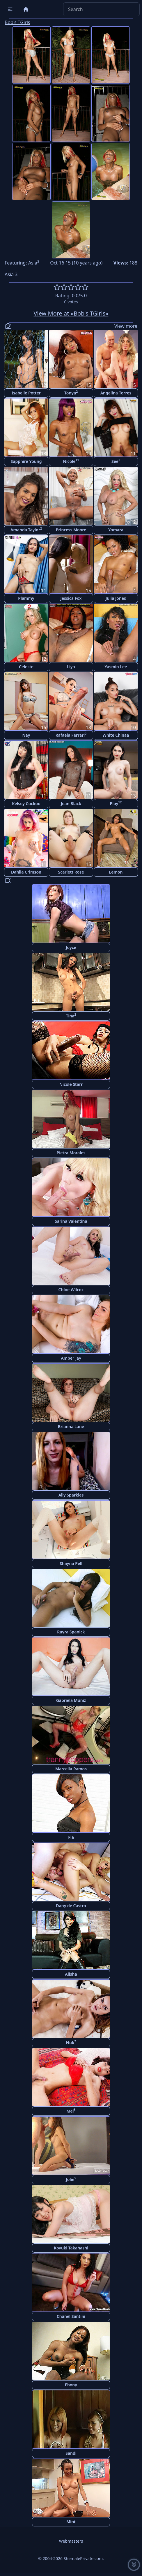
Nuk (71, 2042)
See (115, 461)
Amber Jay (71, 1358)
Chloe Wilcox (71, 1289)
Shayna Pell (71, 1563)
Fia (71, 1837)
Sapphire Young (26, 461)
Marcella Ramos (71, 1768)
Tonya (71, 393)
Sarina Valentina (71, 1221)
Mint (71, 2521)
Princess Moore (71, 529)
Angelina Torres (116, 393)
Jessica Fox (71, 598)
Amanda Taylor (26, 529)
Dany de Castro (71, 1905)
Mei (70, 2111)
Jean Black (71, 803)
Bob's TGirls (17, 22)
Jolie (71, 2179)
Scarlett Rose (71, 872)
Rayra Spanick (71, 1632)
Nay (26, 735)
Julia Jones (116, 598)
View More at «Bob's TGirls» (71, 313)
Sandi (71, 2453)
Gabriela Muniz (71, 1700)
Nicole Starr (71, 1084)
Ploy (116, 803)
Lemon (116, 872)
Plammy (26, 598)
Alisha (71, 1974)
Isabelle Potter (26, 393)
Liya (71, 666)
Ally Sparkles (71, 1495)
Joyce (71, 947)
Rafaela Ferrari (71, 735)
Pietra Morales (71, 1152)
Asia (33, 263)
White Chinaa (116, 735)
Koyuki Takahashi (71, 2248)
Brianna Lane (71, 1426)
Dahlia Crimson (26, 872)
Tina (71, 1015)
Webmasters (71, 2541)
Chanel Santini (71, 2316)
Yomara (115, 529)
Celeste (26, 666)
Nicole (71, 461)
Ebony (71, 2384)
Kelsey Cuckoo (26, 803)
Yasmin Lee (116, 666)
